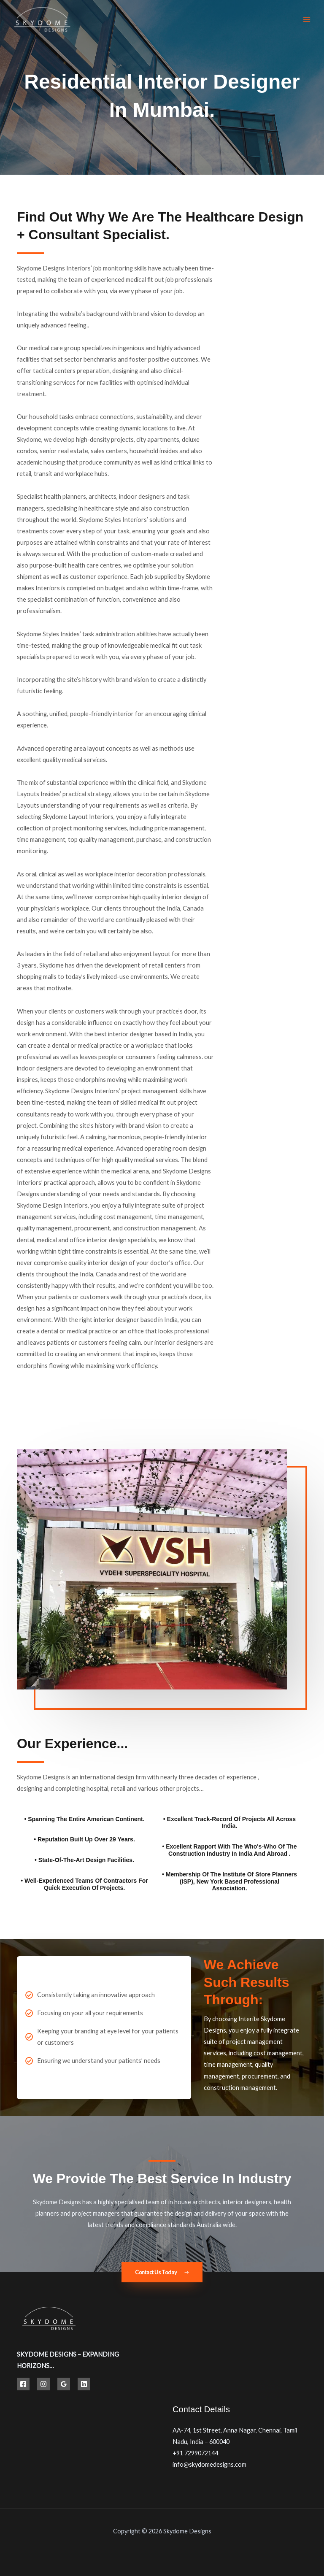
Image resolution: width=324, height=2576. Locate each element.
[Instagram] (43, 2384)
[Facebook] (23, 2384)
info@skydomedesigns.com (209, 2464)
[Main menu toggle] (307, 19)
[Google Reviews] (63, 2384)
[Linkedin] (84, 2384)
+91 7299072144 (195, 2453)
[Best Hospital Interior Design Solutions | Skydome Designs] (41, 19)
